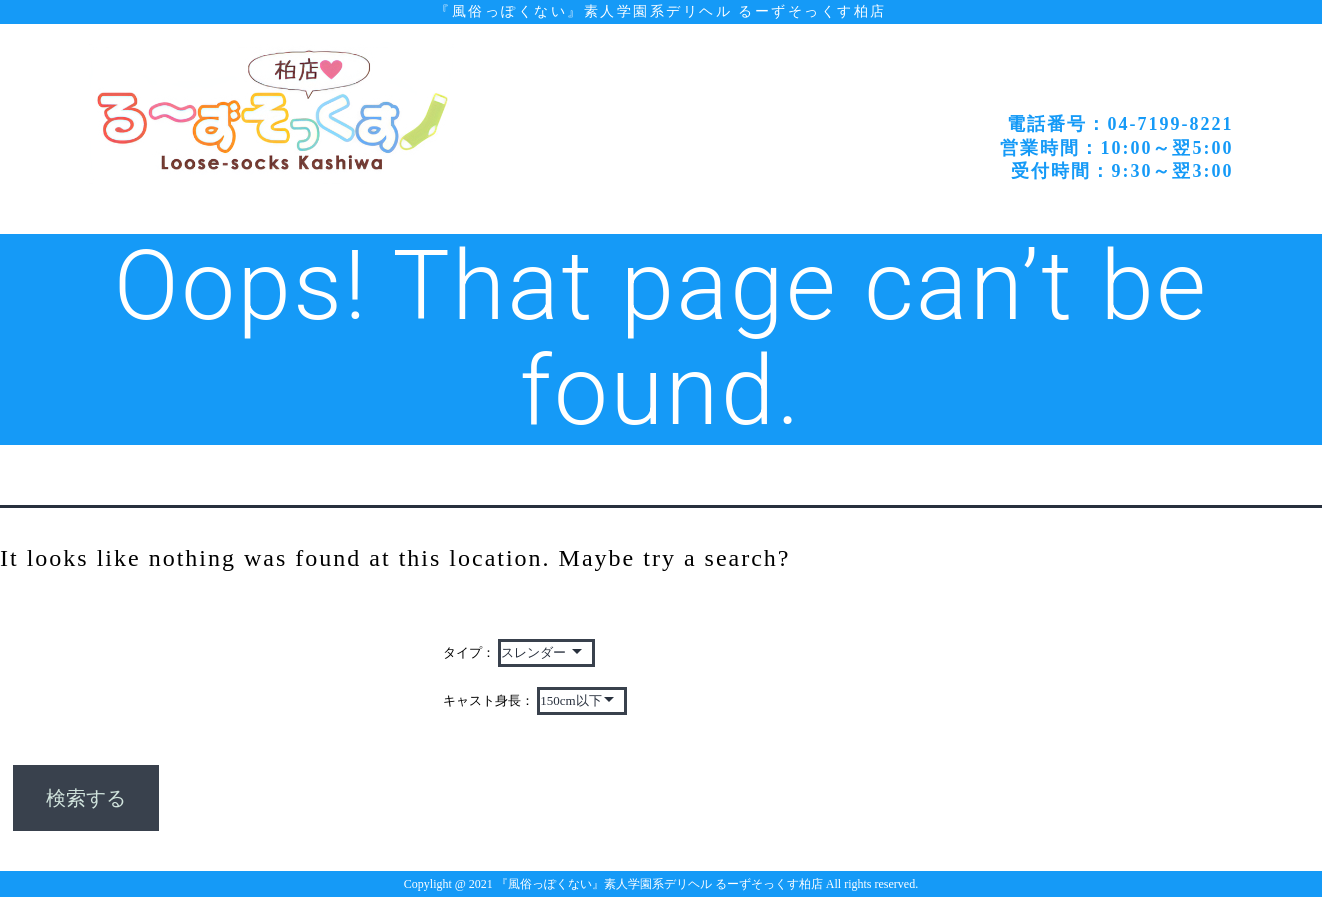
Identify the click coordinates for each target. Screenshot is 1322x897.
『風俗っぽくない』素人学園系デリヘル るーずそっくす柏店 (660, 11)
